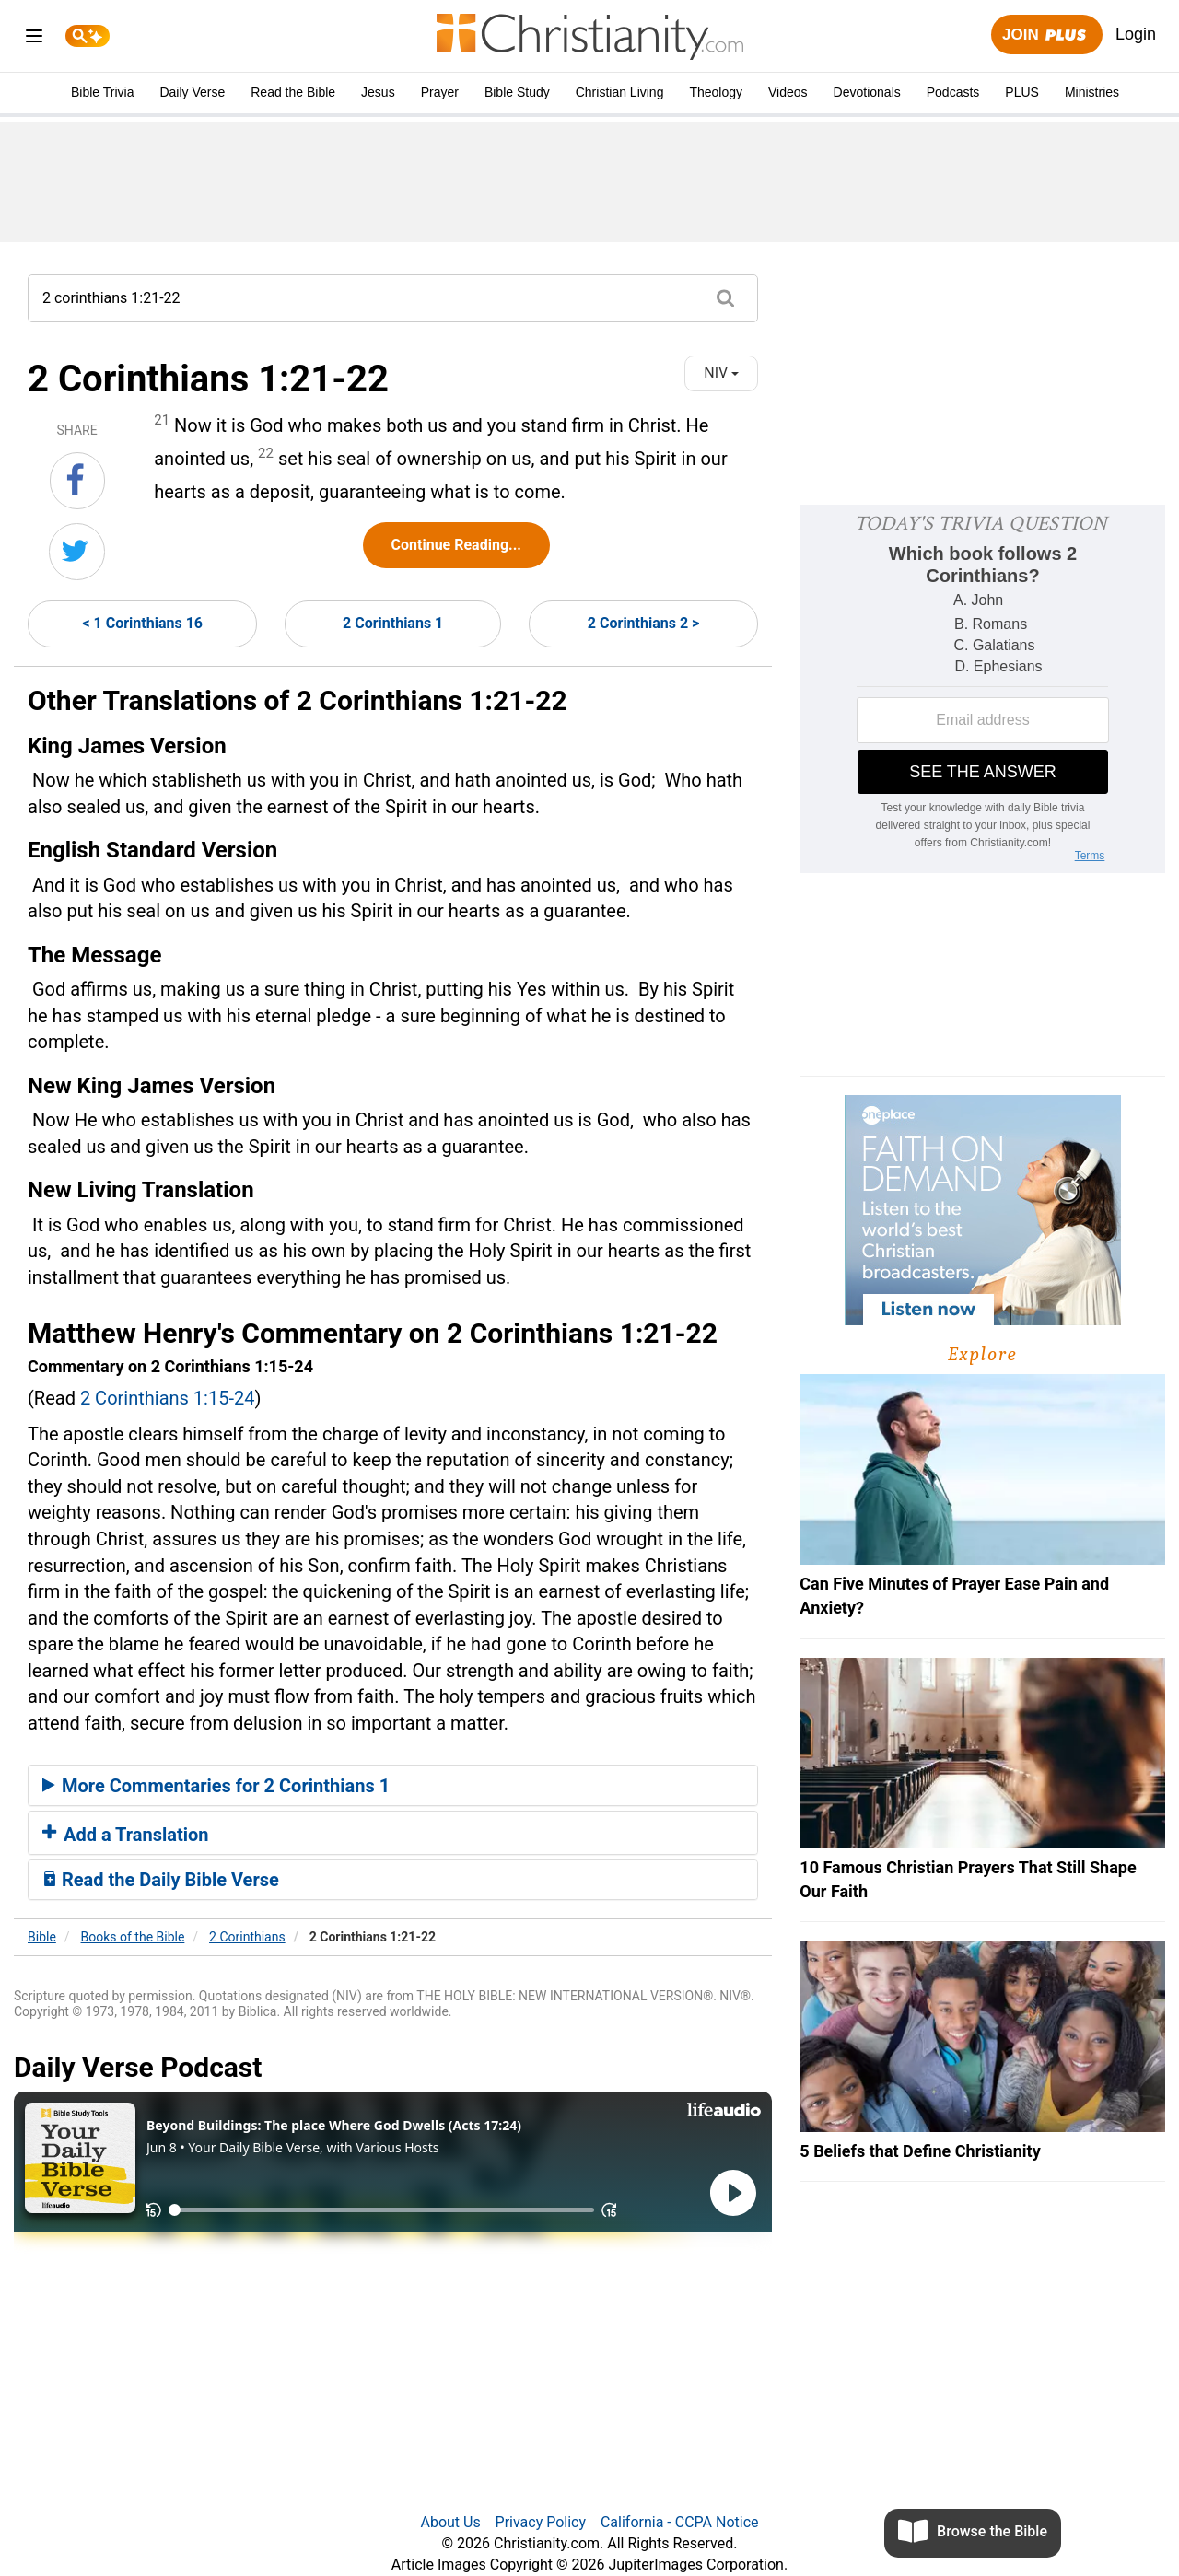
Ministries (1092, 92)
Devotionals (867, 92)
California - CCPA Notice (680, 2522)
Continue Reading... (456, 545)
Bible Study (517, 92)
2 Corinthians (247, 1936)
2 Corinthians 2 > (643, 623)
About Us (450, 2522)
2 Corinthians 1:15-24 (167, 1398)
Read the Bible (293, 92)
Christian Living (620, 92)
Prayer (440, 92)
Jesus (378, 92)
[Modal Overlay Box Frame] (982, 689)
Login (1135, 34)
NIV (721, 372)
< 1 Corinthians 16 (142, 623)
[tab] (393, 1786)
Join (1046, 35)
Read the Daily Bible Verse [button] (160, 1880)
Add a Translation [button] (125, 1835)
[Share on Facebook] (77, 480)
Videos (788, 92)
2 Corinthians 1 (393, 623)
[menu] (34, 39)
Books (133, 1936)
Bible (42, 1936)
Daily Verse (192, 92)
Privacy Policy (541, 2522)
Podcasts (953, 92)
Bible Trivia (102, 92)
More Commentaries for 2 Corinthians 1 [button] (216, 1786)
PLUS (1022, 92)
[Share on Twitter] (77, 551)
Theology (715, 92)
